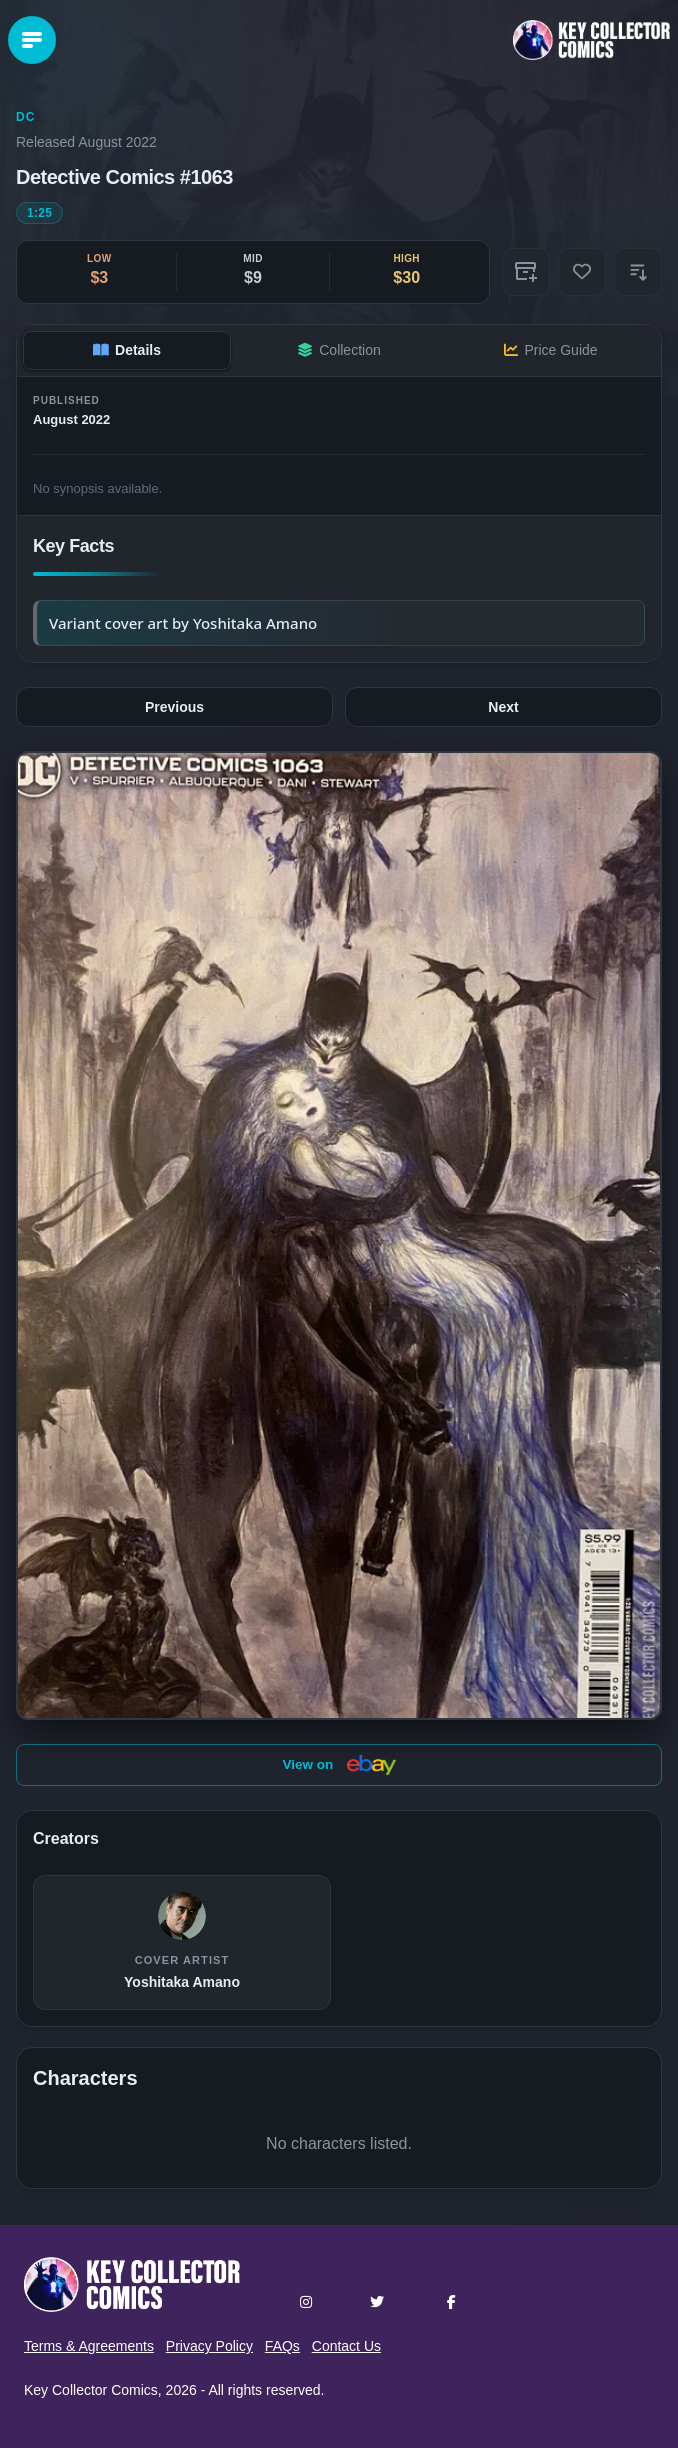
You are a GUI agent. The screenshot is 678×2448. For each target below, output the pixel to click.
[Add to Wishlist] (582, 272)
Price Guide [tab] (550, 350)
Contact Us (346, 2346)
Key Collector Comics (91, 2390)
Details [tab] (127, 350)
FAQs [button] (282, 2346)
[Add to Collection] (526, 272)
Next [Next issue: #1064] (503, 707)
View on (338, 1765)
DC (26, 117)
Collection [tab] (338, 350)
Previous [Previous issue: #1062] (174, 707)
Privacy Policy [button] (209, 2346)
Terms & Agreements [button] (89, 2346)
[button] (638, 272)
